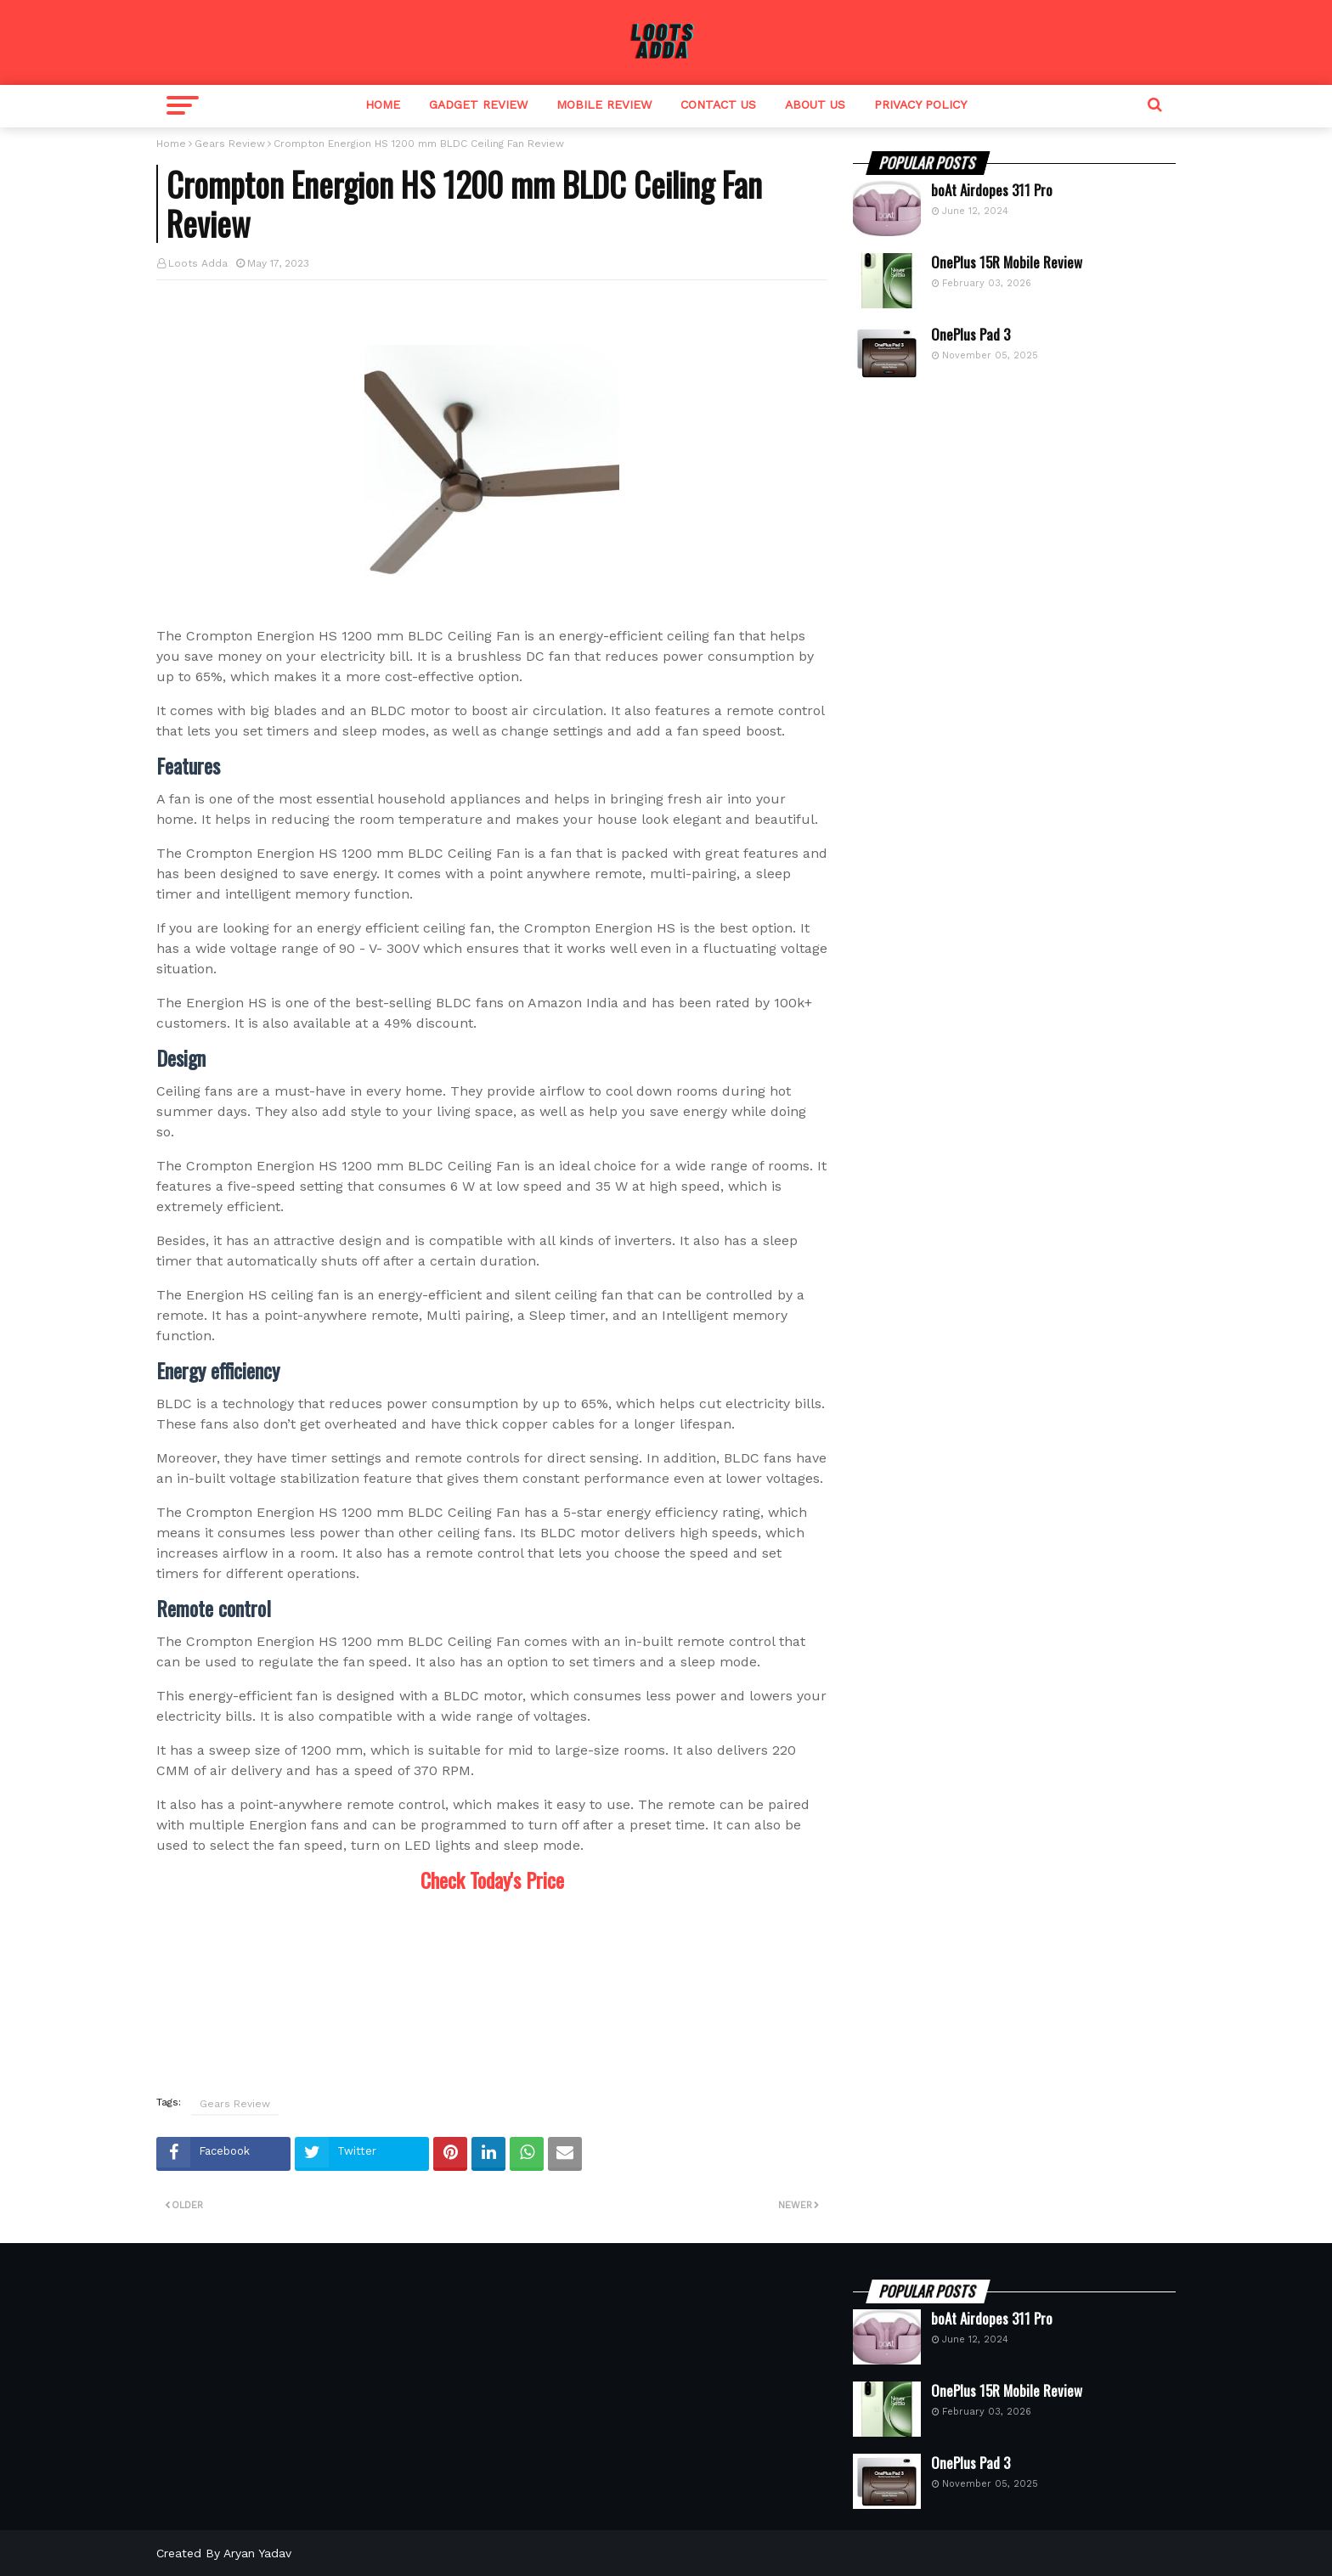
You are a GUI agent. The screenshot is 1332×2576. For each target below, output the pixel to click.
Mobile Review (604, 104)
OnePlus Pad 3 (970, 334)
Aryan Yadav (257, 2553)
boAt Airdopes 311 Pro (992, 190)
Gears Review (230, 143)
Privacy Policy (920, 104)
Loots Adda (198, 263)
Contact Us (718, 104)
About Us (815, 104)
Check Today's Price (492, 1879)
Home (382, 104)
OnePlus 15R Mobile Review (1006, 262)
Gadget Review (478, 104)
